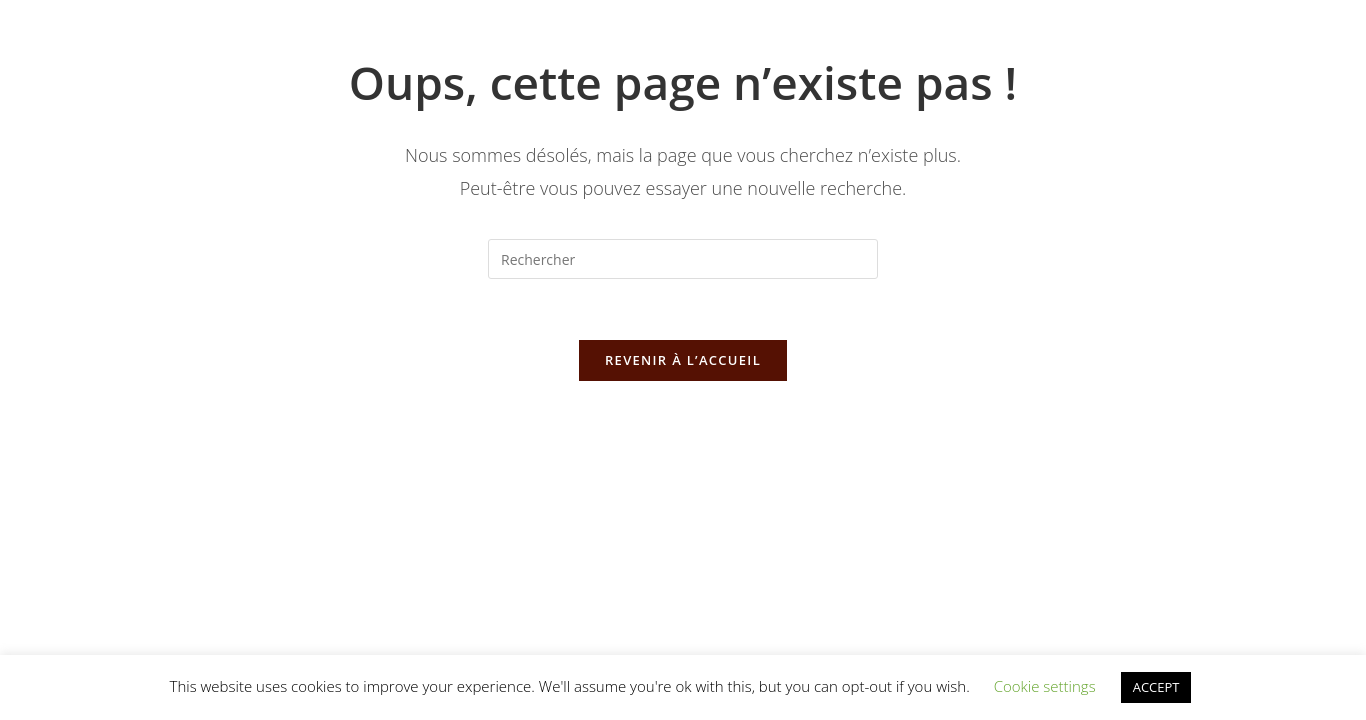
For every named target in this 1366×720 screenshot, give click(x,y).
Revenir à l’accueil (683, 360)
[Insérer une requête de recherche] (683, 259)
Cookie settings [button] (1045, 686)
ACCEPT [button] (1156, 687)
